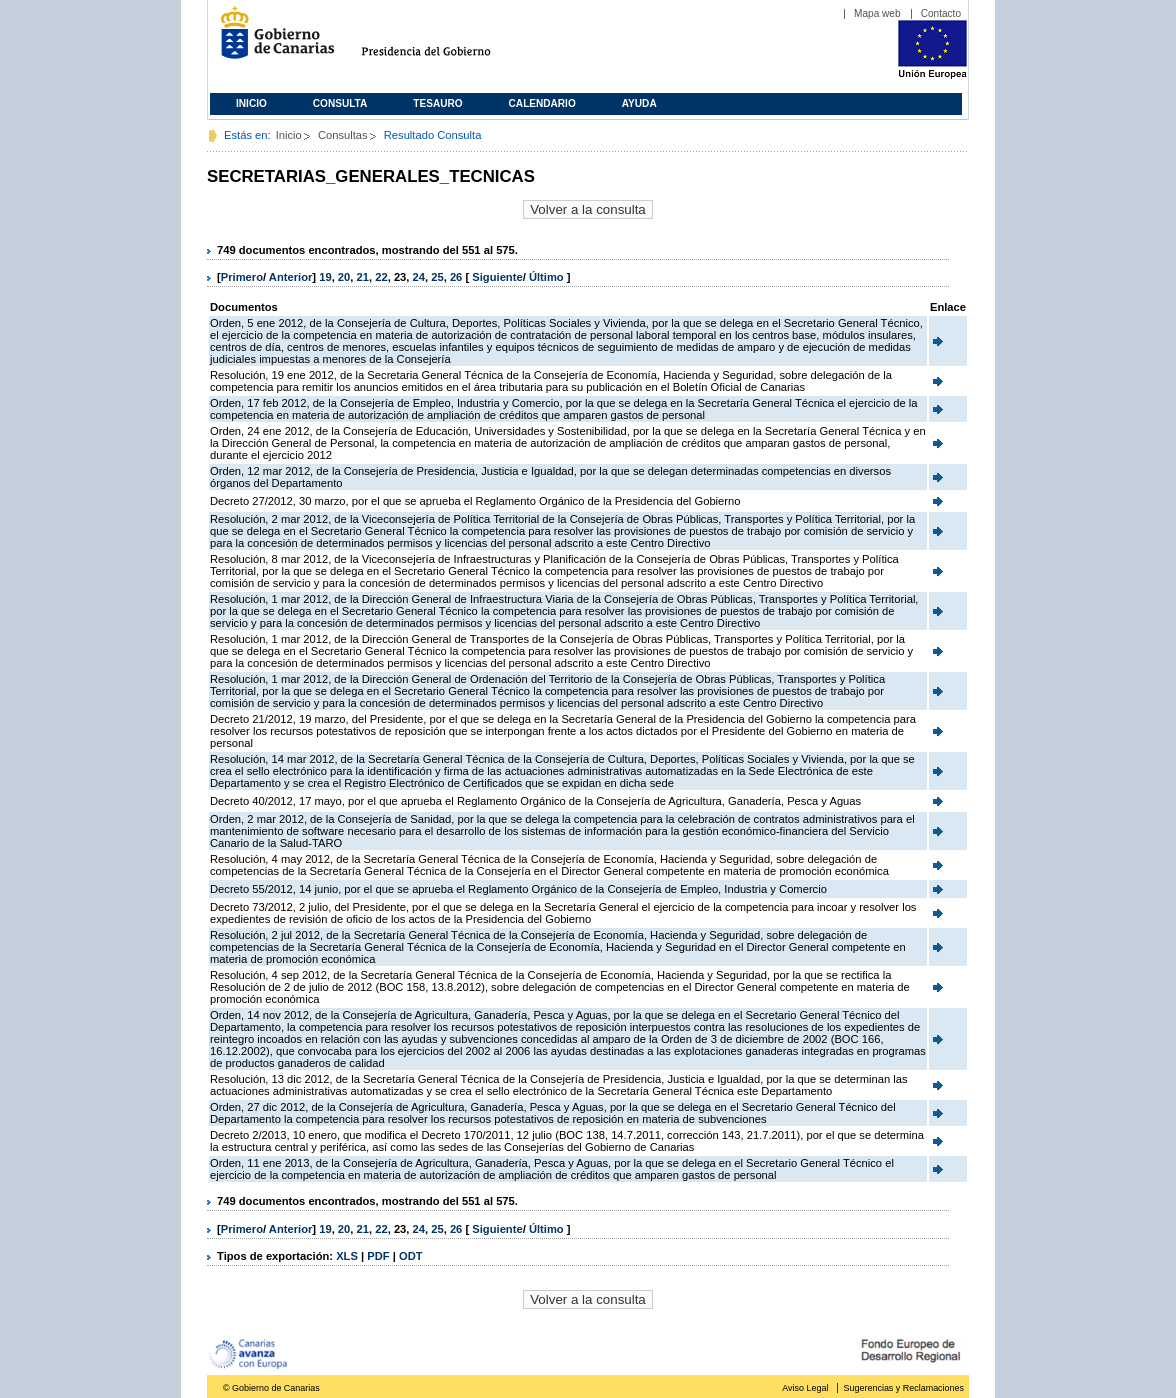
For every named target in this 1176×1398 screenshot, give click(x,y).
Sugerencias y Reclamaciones (904, 1388)
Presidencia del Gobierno (444, 40)
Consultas (343, 135)
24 (419, 277)
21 (363, 277)
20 (344, 277)
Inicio (251, 103)
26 (456, 277)
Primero (242, 277)
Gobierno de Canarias (271, 40)
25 (437, 277)
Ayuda (639, 103)
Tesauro (437, 103)
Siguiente (497, 277)
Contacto (941, 13)
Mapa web (877, 13)
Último (548, 277)
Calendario (542, 103)
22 (381, 277)
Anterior (291, 277)
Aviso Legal (805, 1388)
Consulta (340, 103)
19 (325, 277)
